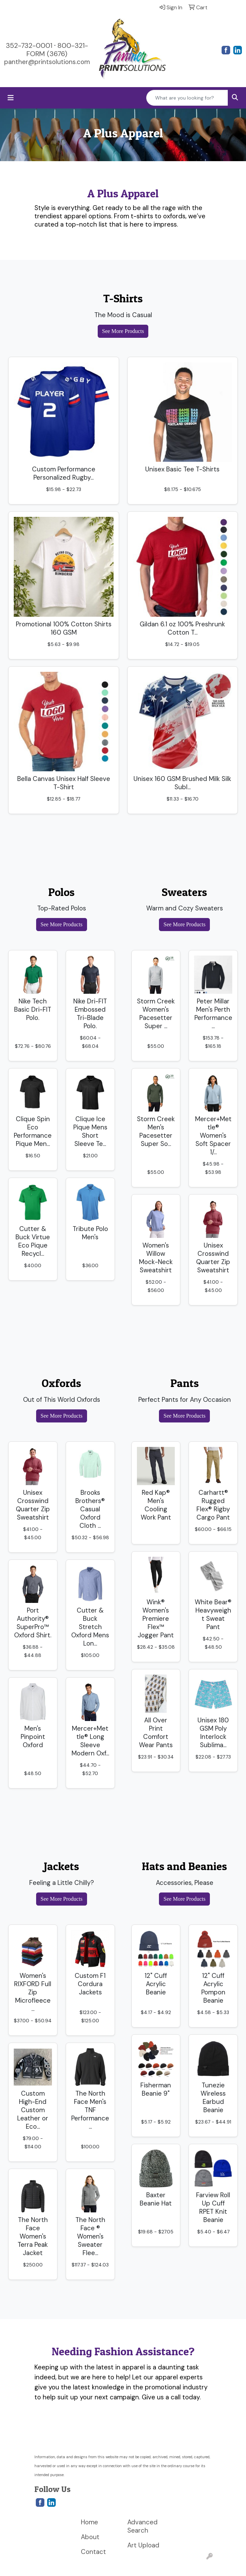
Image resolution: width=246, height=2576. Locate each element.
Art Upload (143, 2545)
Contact (93, 2551)
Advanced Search (142, 2526)
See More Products (123, 331)
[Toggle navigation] (10, 98)
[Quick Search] (187, 98)
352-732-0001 (29, 45)
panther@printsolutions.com (47, 62)
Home (89, 2522)
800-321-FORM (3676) (57, 49)
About (90, 2537)
